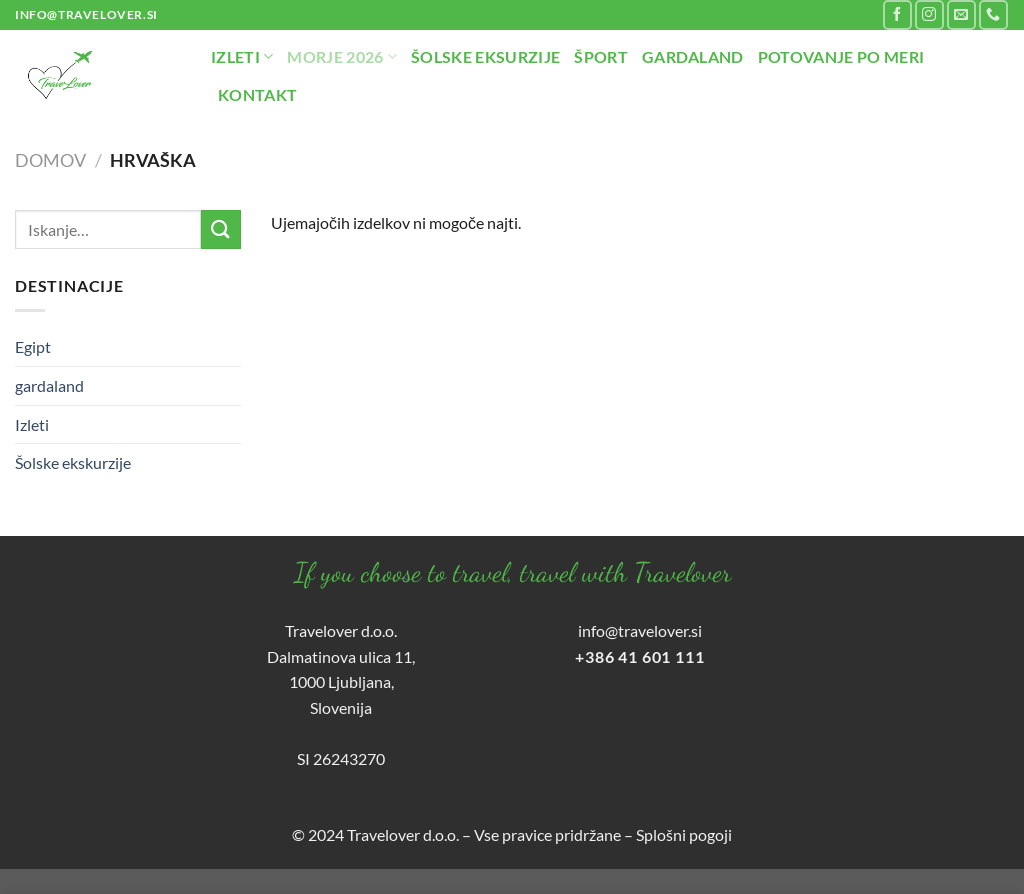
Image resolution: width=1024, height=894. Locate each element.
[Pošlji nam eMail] (961, 14)
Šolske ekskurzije (73, 462)
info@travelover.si (640, 630)
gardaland (49, 385)
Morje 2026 (342, 57)
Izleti (242, 57)
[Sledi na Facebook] (897, 14)
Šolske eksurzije (485, 56)
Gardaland (693, 56)
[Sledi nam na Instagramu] (929, 14)
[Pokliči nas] (993, 14)
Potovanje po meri (841, 56)
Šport (601, 56)
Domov (50, 160)
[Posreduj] (221, 229)
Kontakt (257, 94)
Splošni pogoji (684, 834)
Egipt (33, 346)
